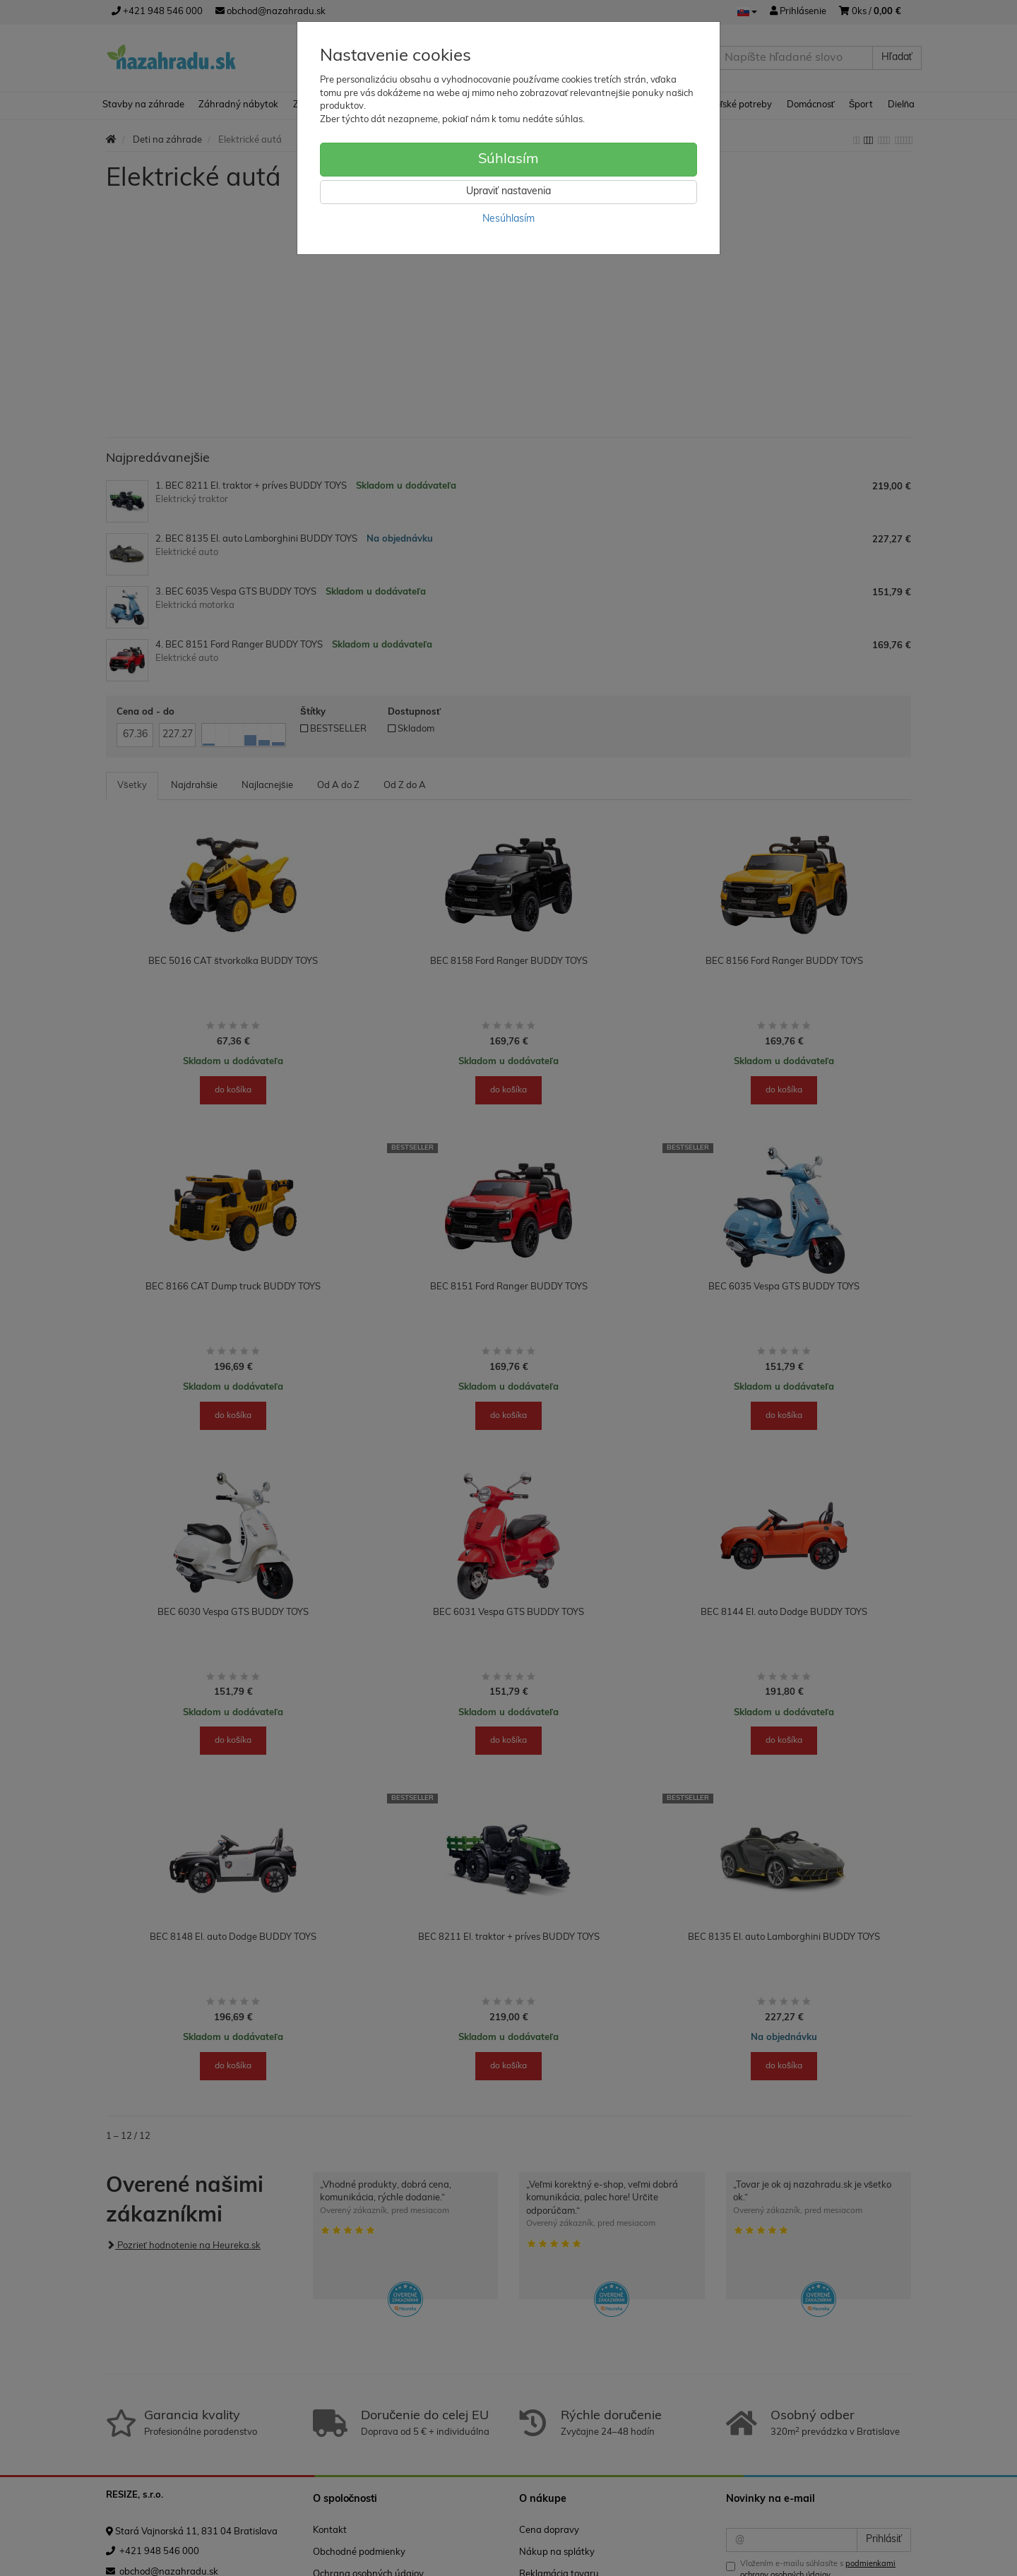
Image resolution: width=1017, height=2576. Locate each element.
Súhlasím (508, 160)
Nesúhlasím (508, 219)
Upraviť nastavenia (508, 191)
